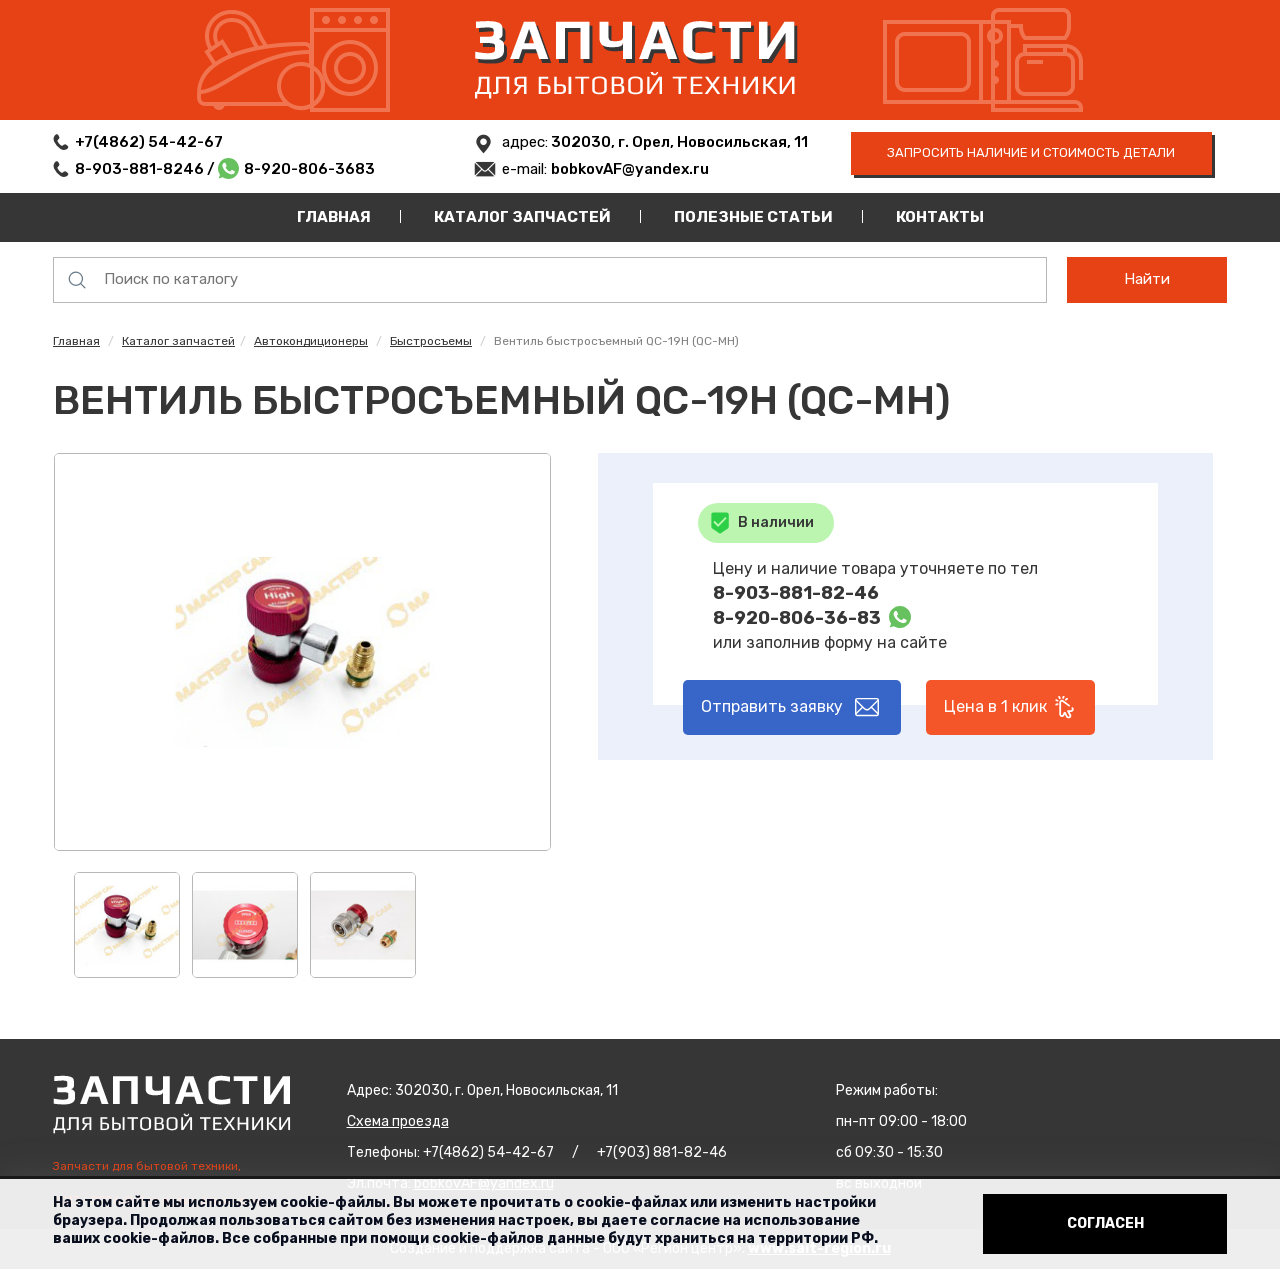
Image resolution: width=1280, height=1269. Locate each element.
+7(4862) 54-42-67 (149, 142)
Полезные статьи (753, 217)
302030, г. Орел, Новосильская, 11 (678, 142)
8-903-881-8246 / (146, 169)
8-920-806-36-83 (797, 618)
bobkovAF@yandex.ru (630, 169)
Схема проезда (398, 1121)
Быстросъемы (431, 341)
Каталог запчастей (522, 217)
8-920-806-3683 (309, 169)
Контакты (940, 217)
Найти (1147, 279)
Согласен (1105, 1223)
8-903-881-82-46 (796, 593)
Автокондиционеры (311, 341)
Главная (334, 217)
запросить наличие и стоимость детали (1031, 152)
